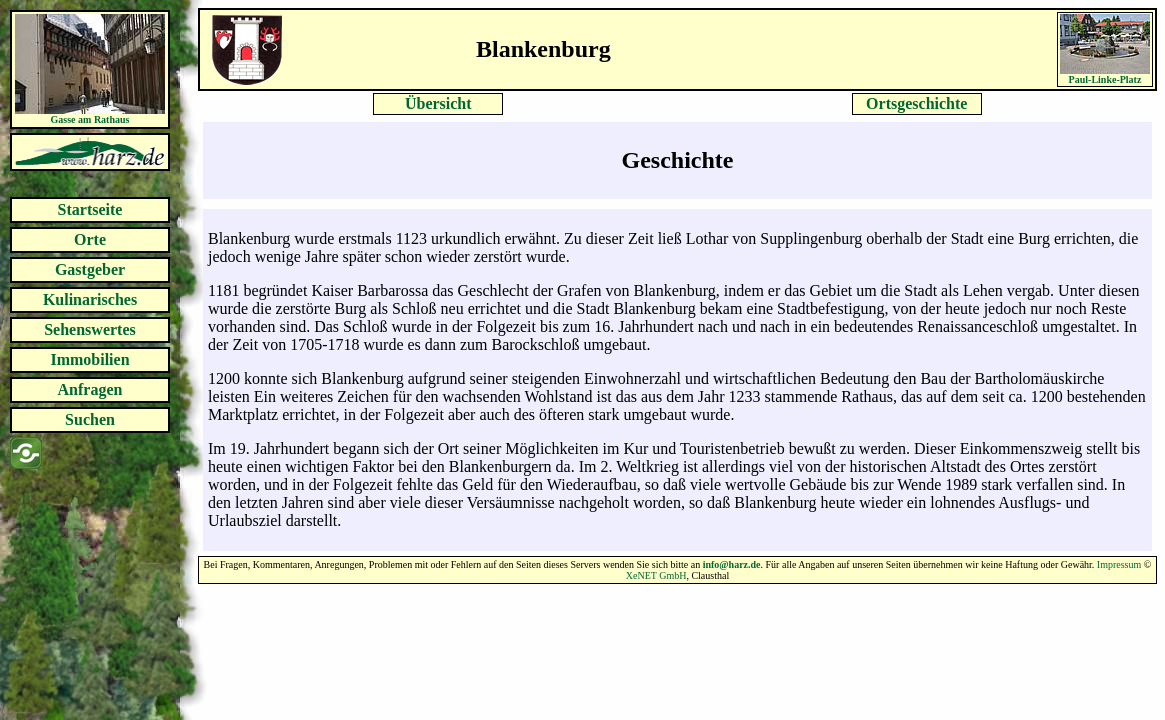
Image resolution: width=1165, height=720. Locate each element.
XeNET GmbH (656, 575)
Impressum (1119, 564)
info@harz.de (732, 564)
